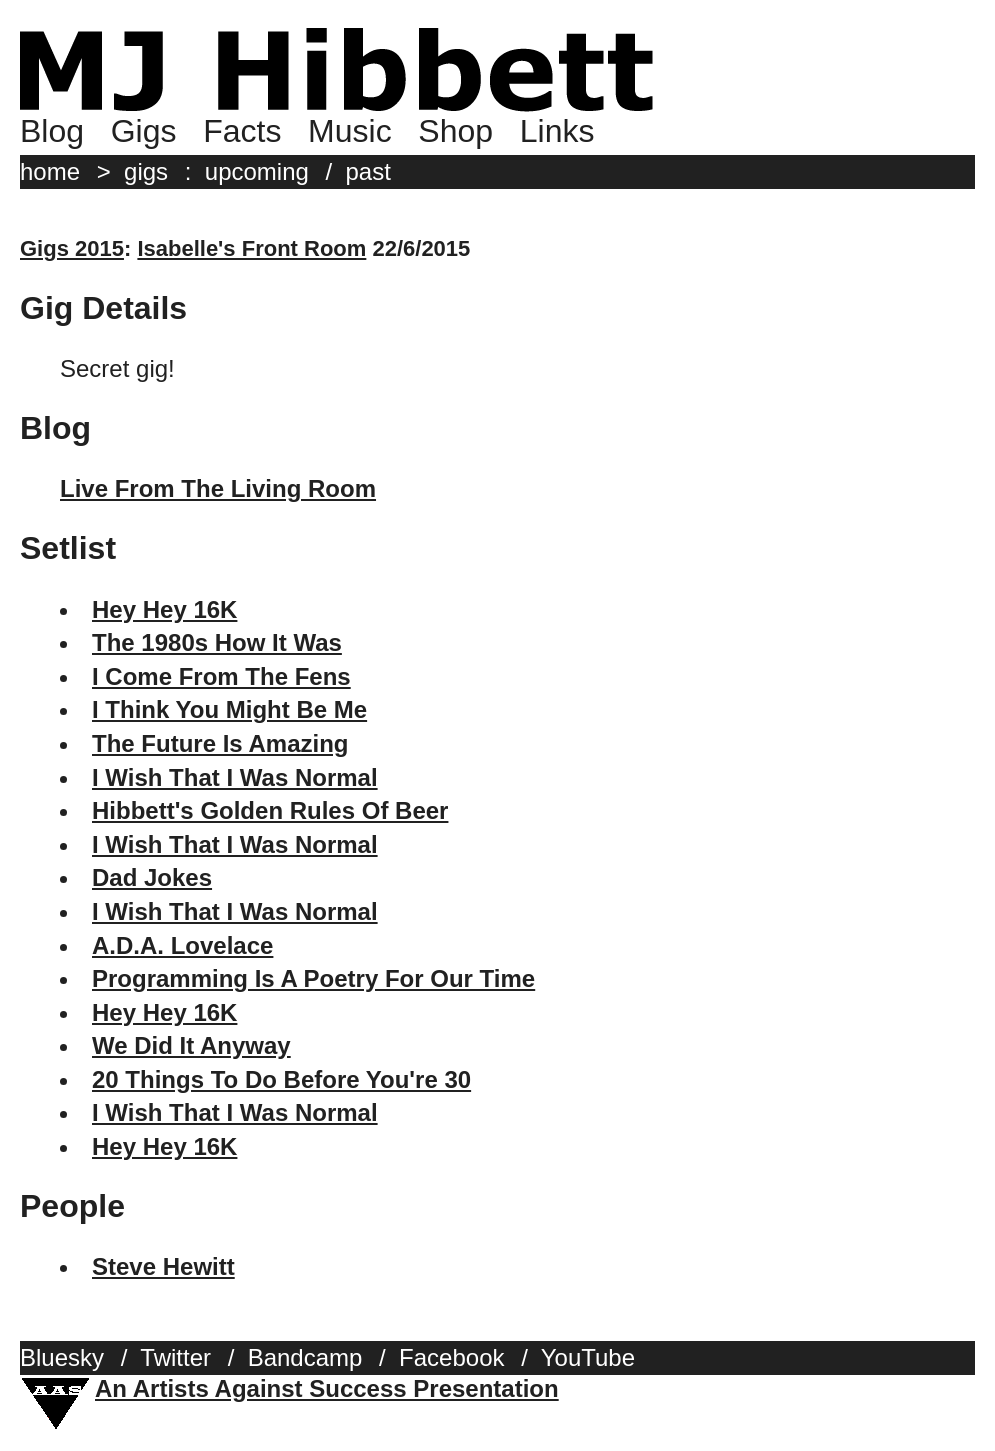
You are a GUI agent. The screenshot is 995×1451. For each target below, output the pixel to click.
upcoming (257, 171)
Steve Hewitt (163, 1266)
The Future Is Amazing (220, 743)
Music (350, 131)
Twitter (175, 1357)
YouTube (588, 1357)
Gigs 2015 (72, 248)
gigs (146, 171)
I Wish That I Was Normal (235, 777)
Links (557, 131)
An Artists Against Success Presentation (327, 1388)
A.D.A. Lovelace (182, 945)
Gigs (144, 131)
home (50, 171)
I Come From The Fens (221, 676)
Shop (455, 131)
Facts (242, 131)
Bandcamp (305, 1357)
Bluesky (62, 1357)
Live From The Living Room (218, 488)
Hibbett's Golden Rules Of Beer (270, 810)
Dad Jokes (152, 877)
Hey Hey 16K (164, 609)
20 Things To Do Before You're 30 (281, 1079)
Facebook (451, 1357)
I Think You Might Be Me (229, 709)
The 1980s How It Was (217, 642)
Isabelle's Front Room (251, 248)
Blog (52, 131)
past (368, 171)
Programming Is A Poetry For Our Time (313, 978)
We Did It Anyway (191, 1045)
